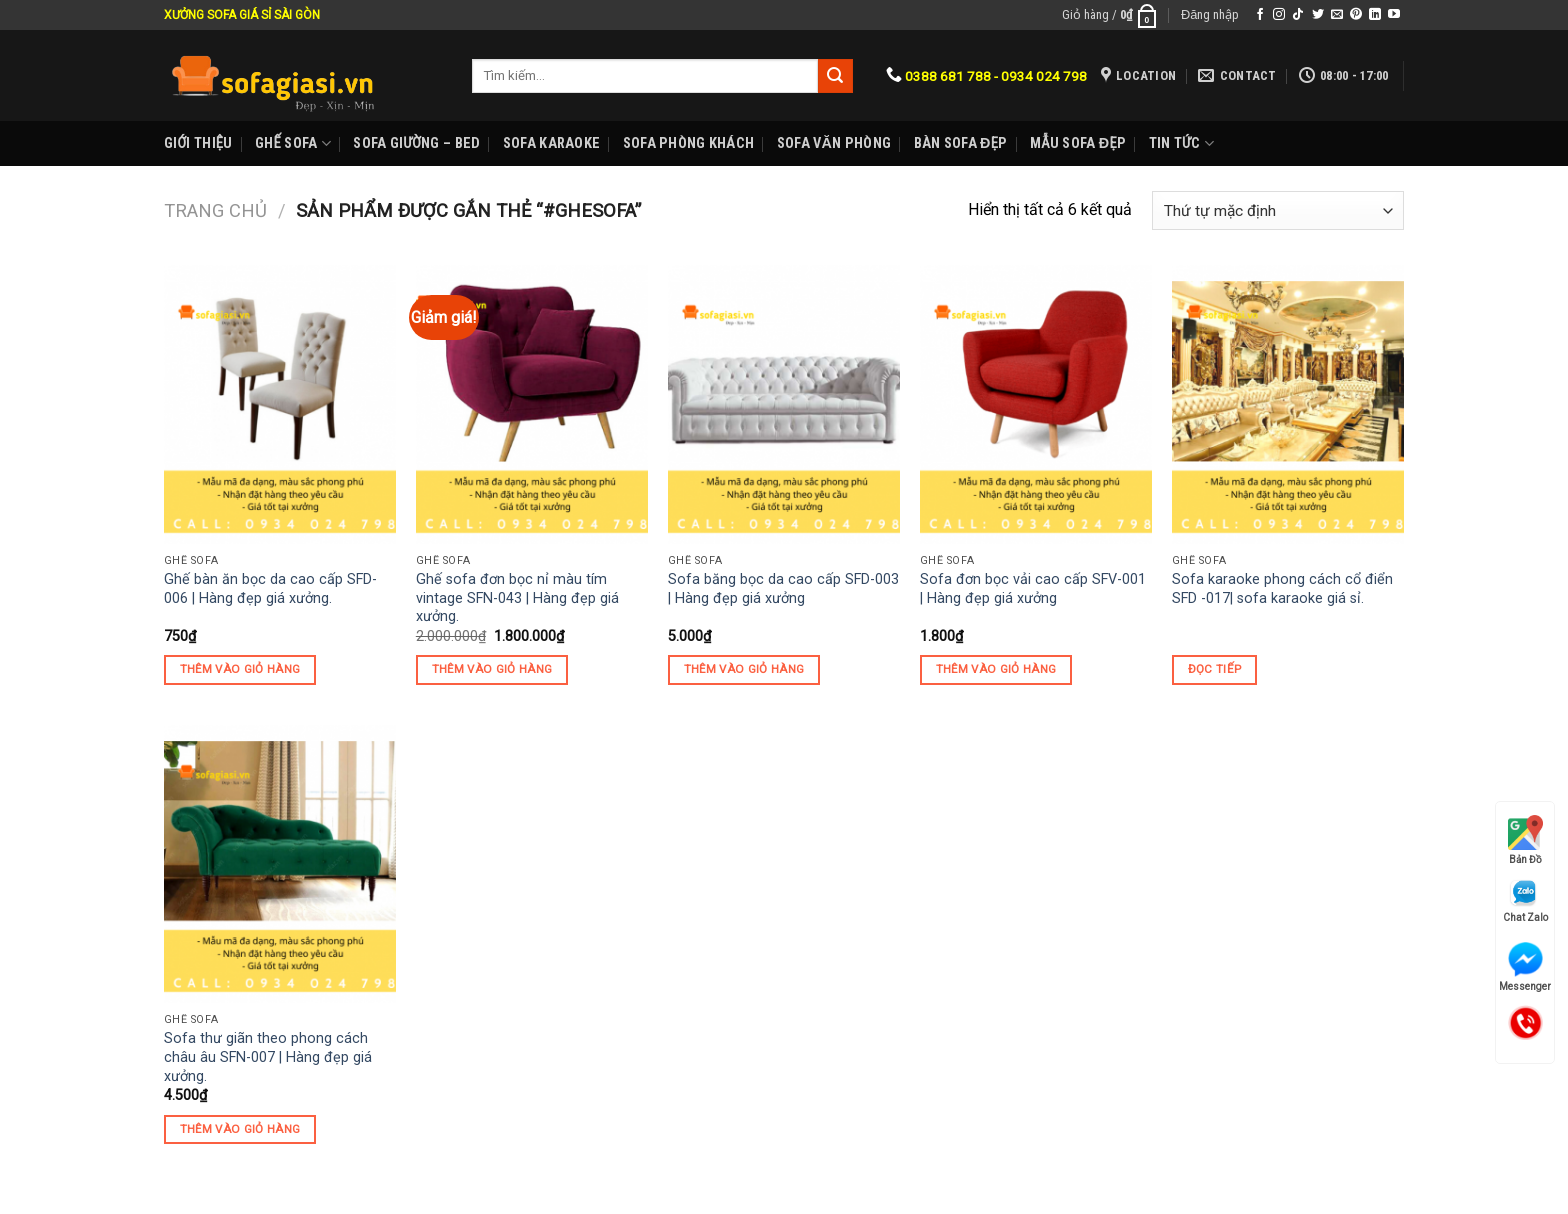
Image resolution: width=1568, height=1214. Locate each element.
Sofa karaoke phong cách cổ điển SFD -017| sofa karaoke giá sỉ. (1282, 589)
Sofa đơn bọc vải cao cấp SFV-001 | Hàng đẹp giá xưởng (1033, 589)
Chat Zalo (1525, 900)
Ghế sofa (293, 143)
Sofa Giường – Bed (416, 143)
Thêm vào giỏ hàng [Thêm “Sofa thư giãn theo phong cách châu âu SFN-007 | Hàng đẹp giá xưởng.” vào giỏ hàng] (240, 1129)
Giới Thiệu (198, 143)
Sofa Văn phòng (834, 143)
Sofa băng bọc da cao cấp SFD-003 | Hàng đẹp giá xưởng (783, 589)
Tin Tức (1181, 143)
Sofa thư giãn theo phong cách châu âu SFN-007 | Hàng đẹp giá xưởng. (268, 1057)
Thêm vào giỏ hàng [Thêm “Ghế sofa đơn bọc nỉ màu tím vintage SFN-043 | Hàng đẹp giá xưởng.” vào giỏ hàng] (492, 669)
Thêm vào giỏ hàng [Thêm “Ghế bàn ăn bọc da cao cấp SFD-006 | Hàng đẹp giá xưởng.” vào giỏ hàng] (240, 669)
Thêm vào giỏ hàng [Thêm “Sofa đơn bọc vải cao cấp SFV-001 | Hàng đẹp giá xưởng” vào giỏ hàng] (996, 669)
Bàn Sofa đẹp (961, 143)
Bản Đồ (1525, 840)
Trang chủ (215, 210)
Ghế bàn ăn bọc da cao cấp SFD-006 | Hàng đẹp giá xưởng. (270, 589)
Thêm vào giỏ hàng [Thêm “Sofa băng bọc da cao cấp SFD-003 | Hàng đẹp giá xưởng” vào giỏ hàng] (744, 669)
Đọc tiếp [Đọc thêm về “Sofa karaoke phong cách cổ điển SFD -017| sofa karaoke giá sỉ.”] (1215, 669)
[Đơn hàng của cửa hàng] (1278, 210)
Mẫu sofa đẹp (1078, 143)
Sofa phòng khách (689, 143)
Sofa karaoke (551, 143)
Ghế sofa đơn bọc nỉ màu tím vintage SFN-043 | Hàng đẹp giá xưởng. (517, 598)
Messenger (1525, 967)
